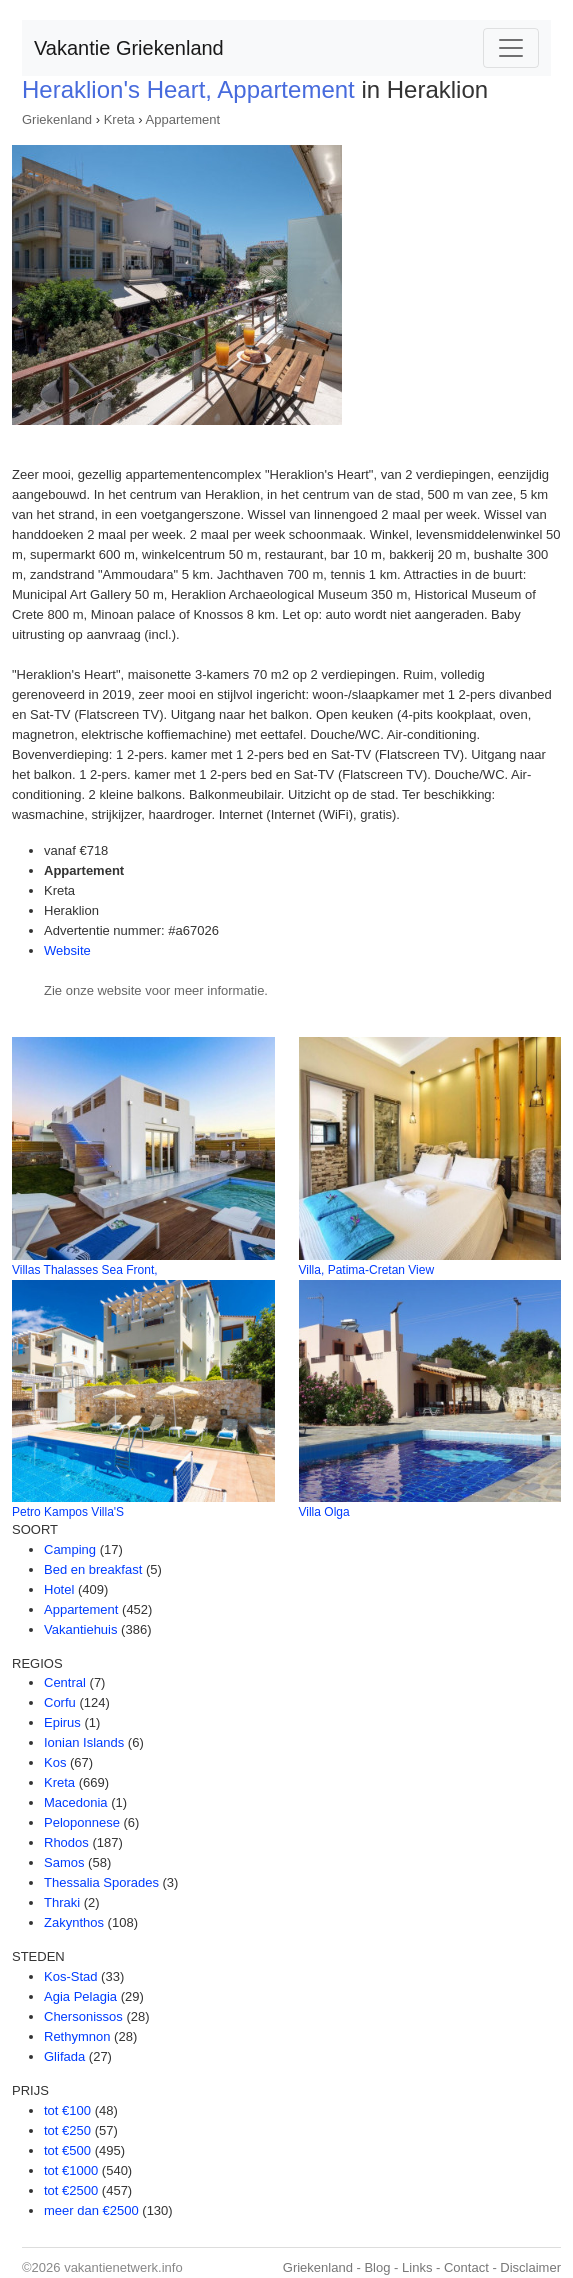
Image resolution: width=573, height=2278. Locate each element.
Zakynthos (74, 1922)
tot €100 (67, 2110)
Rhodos (66, 1842)
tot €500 (67, 2150)
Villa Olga (324, 1512)
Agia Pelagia (80, 1996)
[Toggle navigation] (511, 48)
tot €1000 (71, 2170)
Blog (377, 2267)
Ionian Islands (84, 1742)
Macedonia (76, 1802)
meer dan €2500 (91, 2210)
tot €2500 (71, 2190)
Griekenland (57, 119)
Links (417, 2267)
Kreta (119, 119)
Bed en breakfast (93, 1569)
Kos (55, 1762)
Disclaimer (530, 2267)
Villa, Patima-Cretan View (367, 1270)
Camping (70, 1549)
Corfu (60, 1702)
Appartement (183, 119)
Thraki (62, 1902)
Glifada (64, 2056)
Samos (64, 1862)
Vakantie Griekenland (129, 48)
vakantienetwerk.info (123, 2267)
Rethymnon (77, 2036)
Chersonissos (83, 2016)
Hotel (59, 1589)
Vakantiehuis (80, 1629)
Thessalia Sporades (101, 1882)
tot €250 (67, 2130)
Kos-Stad (70, 1976)
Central (65, 1682)
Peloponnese (82, 1822)
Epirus (62, 1722)
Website (67, 950)
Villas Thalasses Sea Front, (85, 1270)
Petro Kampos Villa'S (68, 1512)
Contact (466, 2267)
